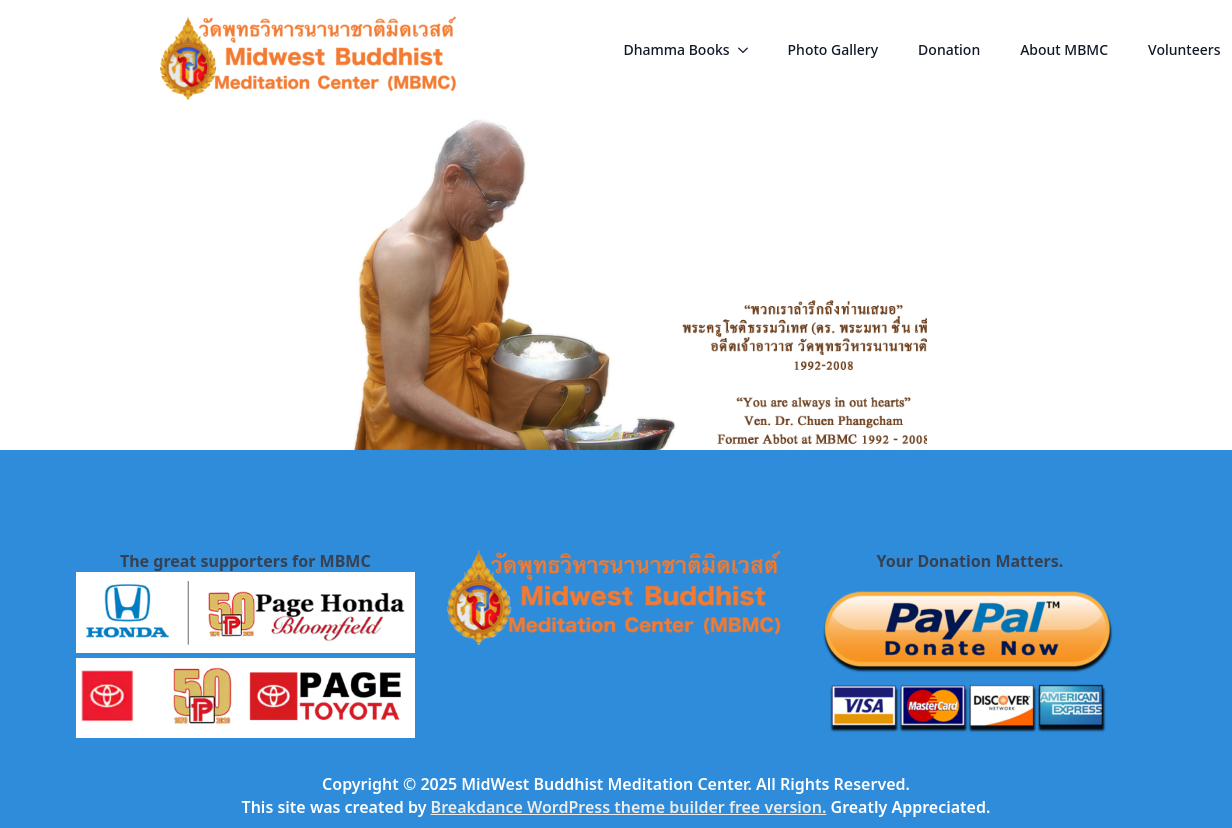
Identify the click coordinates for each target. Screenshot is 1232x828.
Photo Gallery (833, 49)
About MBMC (1064, 49)
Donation (949, 49)
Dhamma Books (677, 49)
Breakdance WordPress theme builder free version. (629, 807)
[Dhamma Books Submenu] (749, 50)
